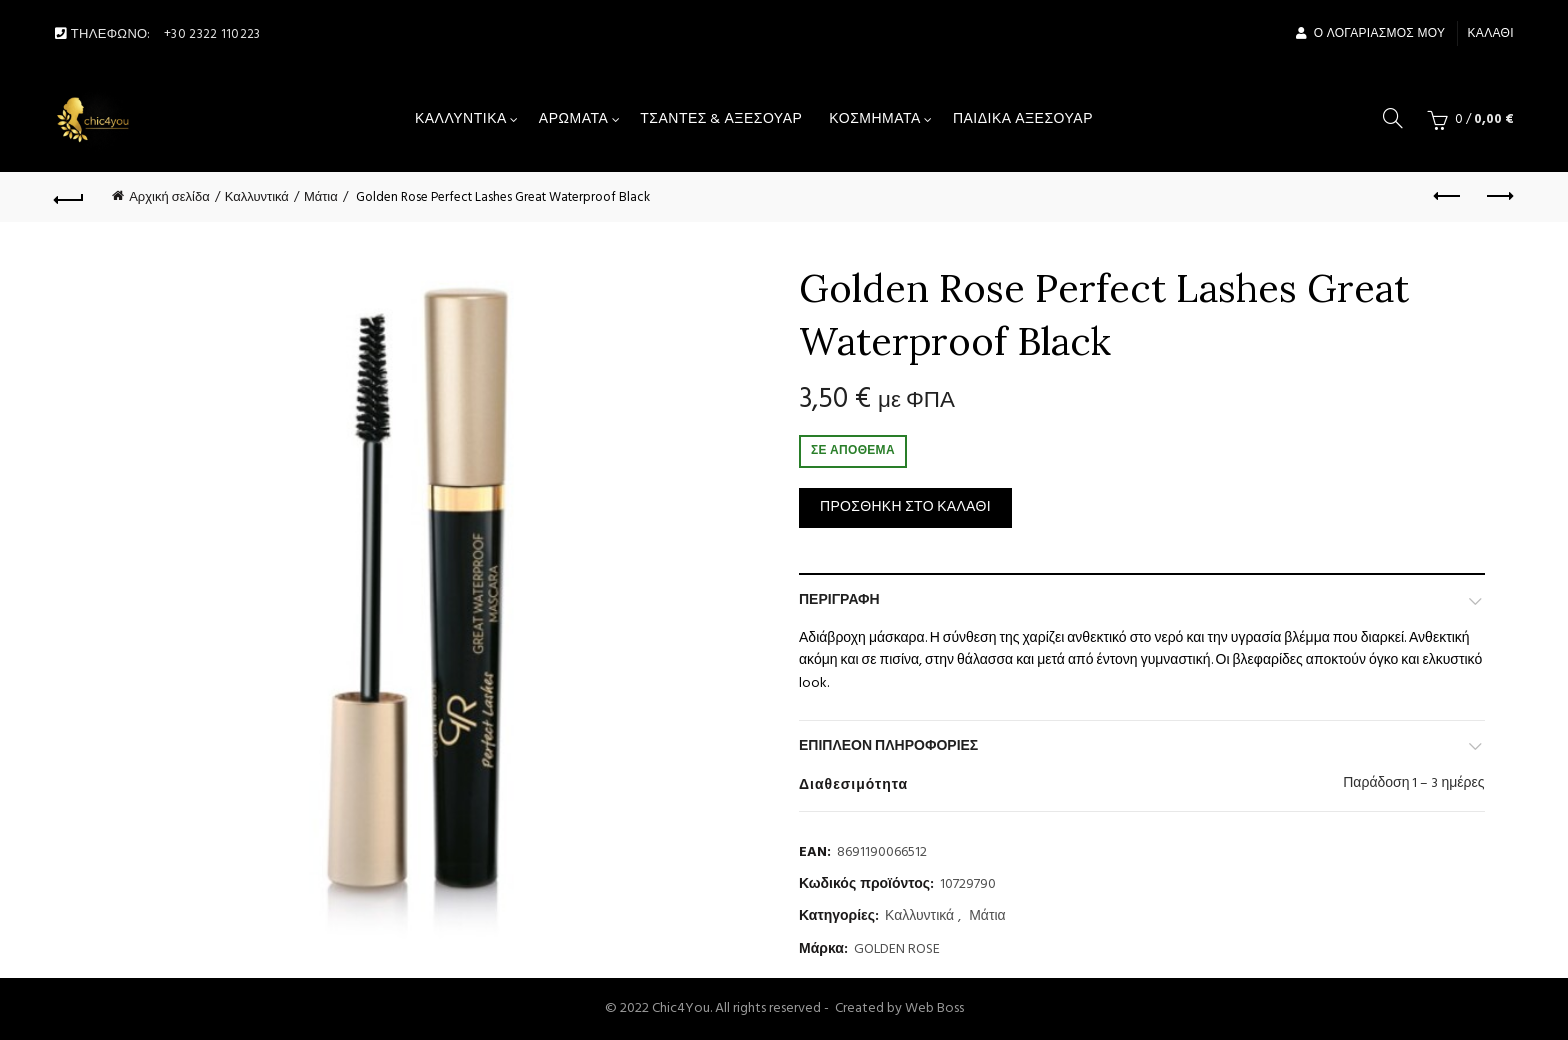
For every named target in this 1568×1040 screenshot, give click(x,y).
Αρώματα (573, 119)
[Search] (1393, 118)
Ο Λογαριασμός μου (1370, 34)
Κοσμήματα (875, 119)
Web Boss (934, 1008)
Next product (1498, 196)
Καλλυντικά (461, 119)
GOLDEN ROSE (897, 950)
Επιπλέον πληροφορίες (888, 746)
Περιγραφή (839, 600)
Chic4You (681, 1008)
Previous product (1448, 196)
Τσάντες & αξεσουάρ (721, 119)
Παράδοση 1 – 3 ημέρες (1413, 783)
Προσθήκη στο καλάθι (905, 507)
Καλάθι (1491, 34)
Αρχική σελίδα (169, 197)
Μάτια (321, 197)
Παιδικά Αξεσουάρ (1023, 119)
